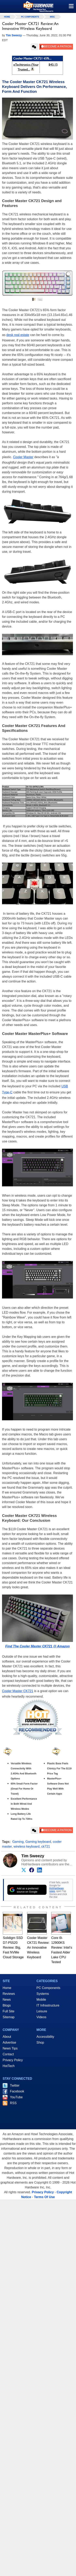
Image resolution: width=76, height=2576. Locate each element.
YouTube (16, 2097)
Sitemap (9, 2017)
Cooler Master (23, 457)
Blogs (7, 2005)
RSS (13, 2103)
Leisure (41, 2011)
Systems (42, 1993)
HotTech (9, 2066)
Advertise (9, 2042)
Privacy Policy (13, 2060)
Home (7, 1988)
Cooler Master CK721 (17, 1691)
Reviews (9, 1993)
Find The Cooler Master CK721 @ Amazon (37, 1646)
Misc (52, 17)
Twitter (14, 2085)
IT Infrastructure (47, 2005)
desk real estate (17, 335)
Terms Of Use (44, 2197)
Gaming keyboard (38, 1841)
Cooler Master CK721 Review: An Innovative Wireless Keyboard (38, 1947)
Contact (8, 2054)
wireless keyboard (27, 1846)
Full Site (8, 2011)
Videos (41, 2017)
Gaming (18, 1841)
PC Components (30, 17)
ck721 (45, 1846)
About (7, 2036)
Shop (40, 2042)
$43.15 (53, 65)
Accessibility (45, 2036)
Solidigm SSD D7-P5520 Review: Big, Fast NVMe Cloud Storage (13, 1947)
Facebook (17, 2091)
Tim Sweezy (32, 1856)
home (7, 17)
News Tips (10, 2048)
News (7, 1999)
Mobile (41, 1999)
